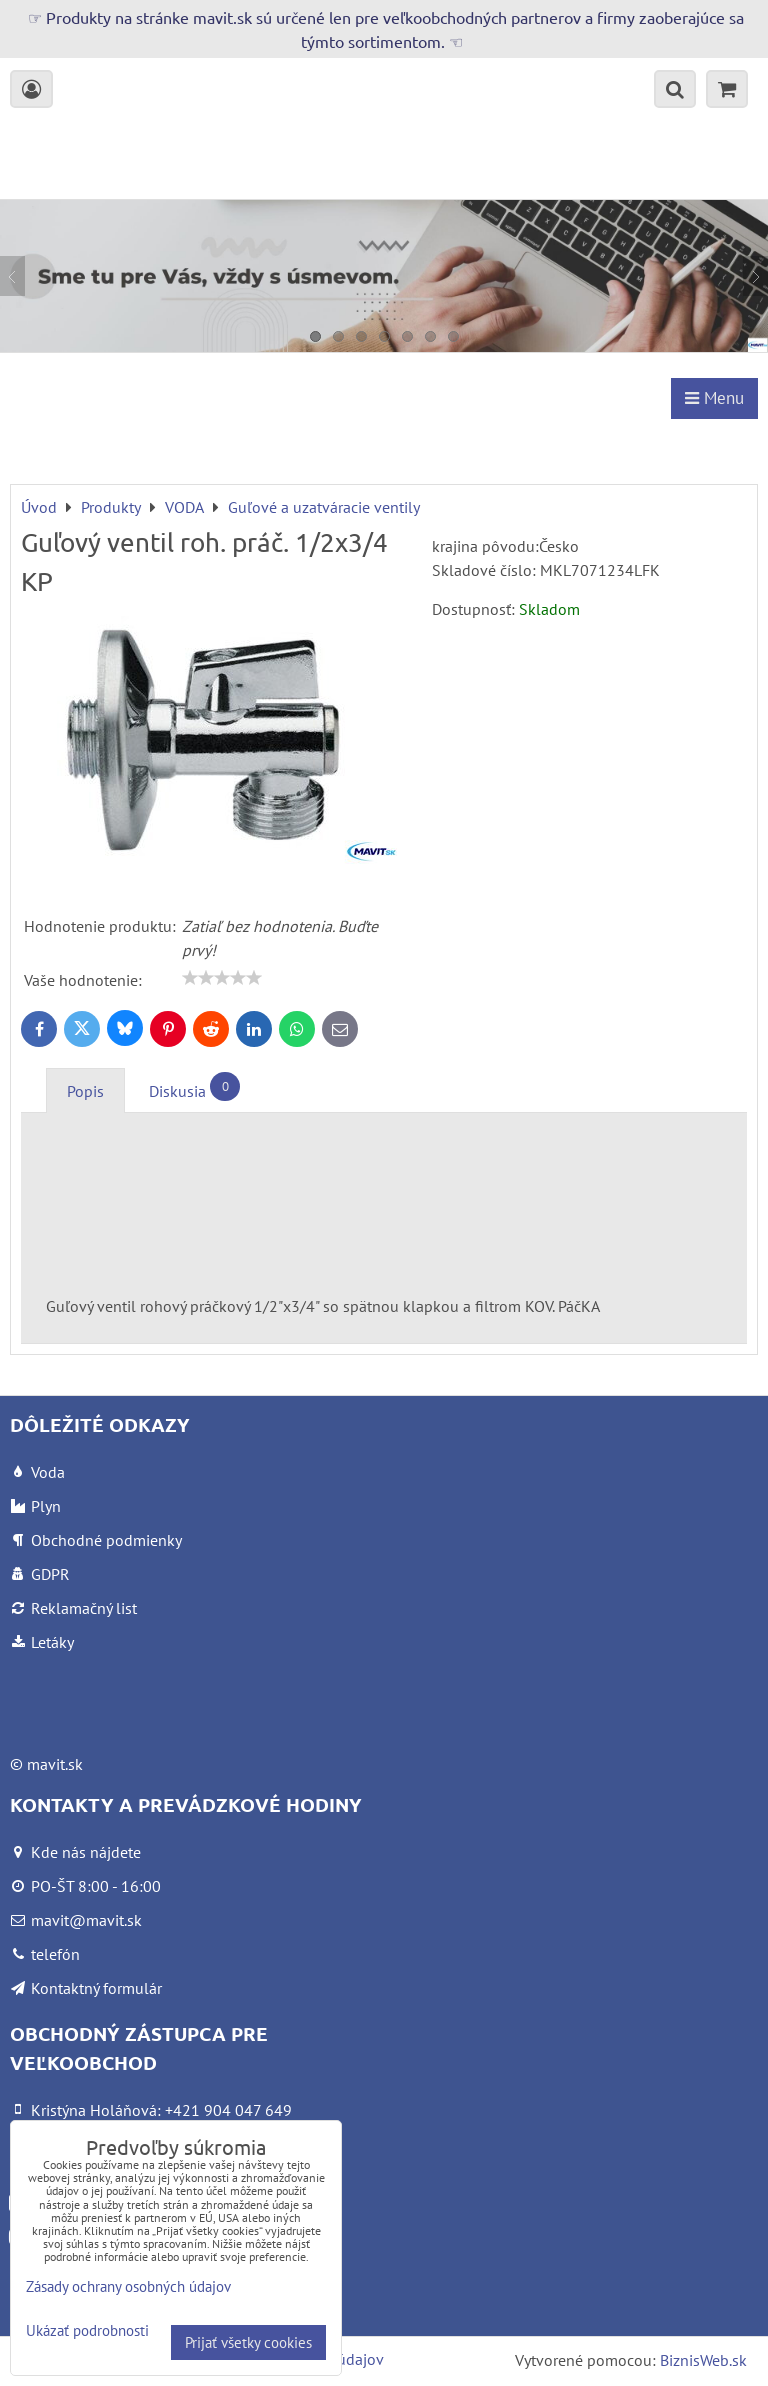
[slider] (222, 978)
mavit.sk (55, 1764)
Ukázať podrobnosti (87, 2331)
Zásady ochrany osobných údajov (128, 2286)
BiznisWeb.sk (703, 2360)
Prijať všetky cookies (248, 2342)
